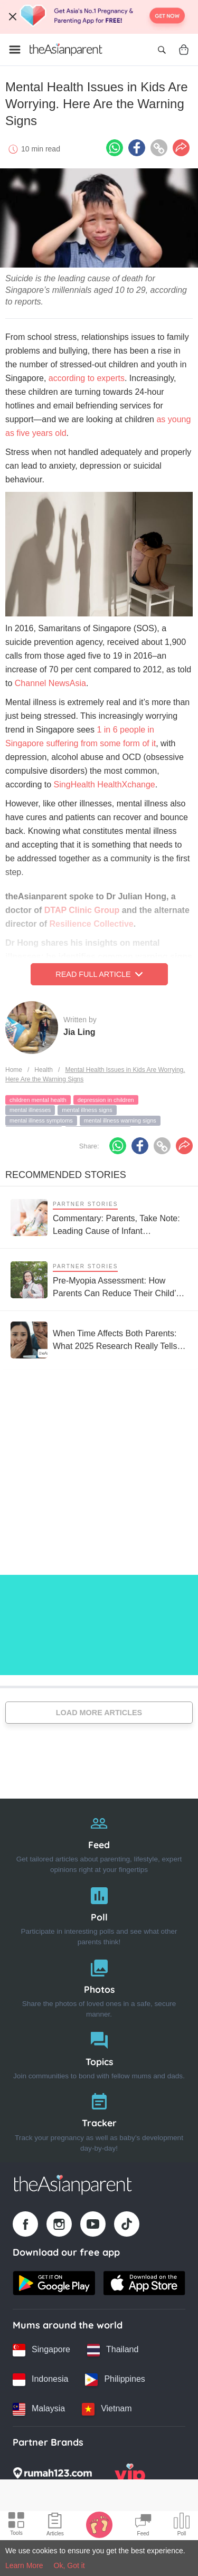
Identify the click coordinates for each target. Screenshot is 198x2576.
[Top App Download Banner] (99, 17)
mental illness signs (87, 1110)
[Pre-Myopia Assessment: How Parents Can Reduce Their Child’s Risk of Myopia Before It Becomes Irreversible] (99, 1279)
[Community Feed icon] (143, 2526)
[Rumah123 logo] (52, 2476)
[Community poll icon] (181, 2526)
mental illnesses (30, 1110)
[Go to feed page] (66, 49)
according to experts (87, 378)
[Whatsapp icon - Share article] (114, 147)
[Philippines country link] (115, 2379)
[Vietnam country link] (106, 2409)
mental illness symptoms (41, 1120)
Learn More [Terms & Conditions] (24, 2565)
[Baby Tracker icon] (99, 2524)
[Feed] (99, 1842)
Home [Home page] (13, 1069)
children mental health (38, 1100)
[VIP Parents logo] (130, 2476)
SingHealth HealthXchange (104, 784)
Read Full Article (98, 974)
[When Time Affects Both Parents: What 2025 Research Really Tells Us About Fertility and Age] (99, 1340)
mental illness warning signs (120, 1120)
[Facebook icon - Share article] (136, 147)
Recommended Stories (65, 1175)
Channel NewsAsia (50, 683)
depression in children (106, 1100)
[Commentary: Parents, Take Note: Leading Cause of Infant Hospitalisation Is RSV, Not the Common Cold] (99, 1217)
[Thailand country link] (112, 2350)
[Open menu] (14, 49)
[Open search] (161, 49)
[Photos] (99, 1986)
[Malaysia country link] (39, 2409)
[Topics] (99, 2053)
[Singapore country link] (41, 2350)
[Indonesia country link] (40, 2379)
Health (43, 1069)
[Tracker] (99, 2120)
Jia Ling (79, 1032)
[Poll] (99, 1914)
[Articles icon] (55, 2526)
